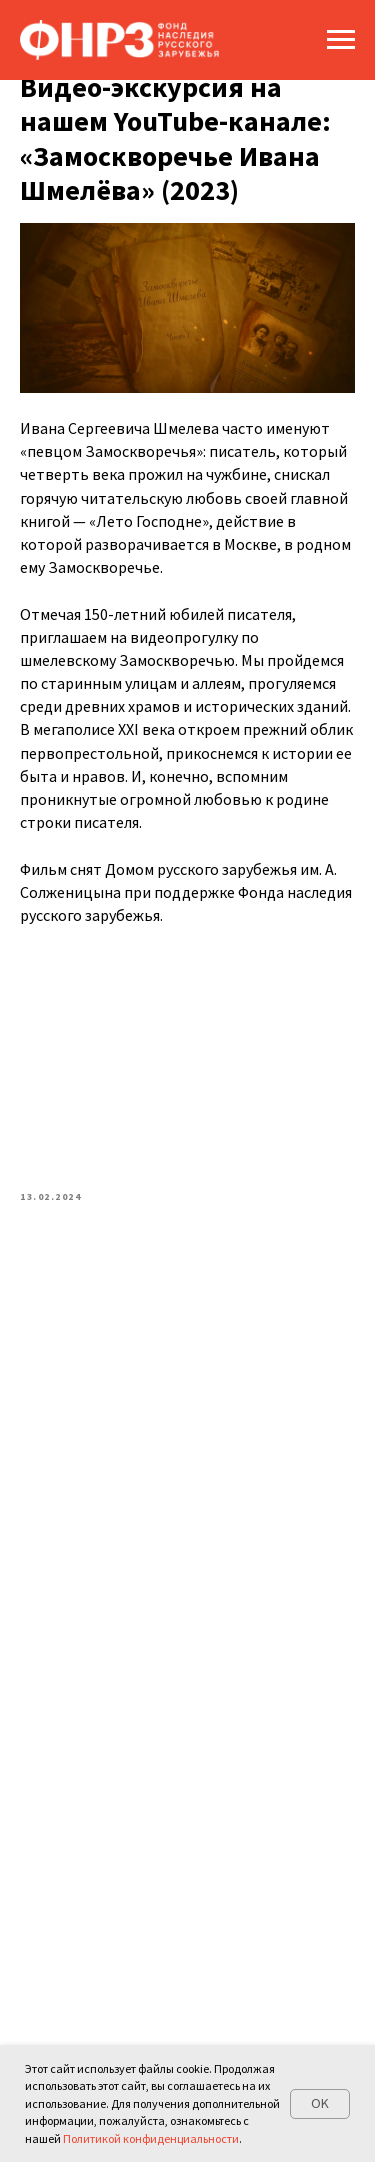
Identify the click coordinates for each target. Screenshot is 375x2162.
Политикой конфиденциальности (151, 2138)
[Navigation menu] (341, 40)
